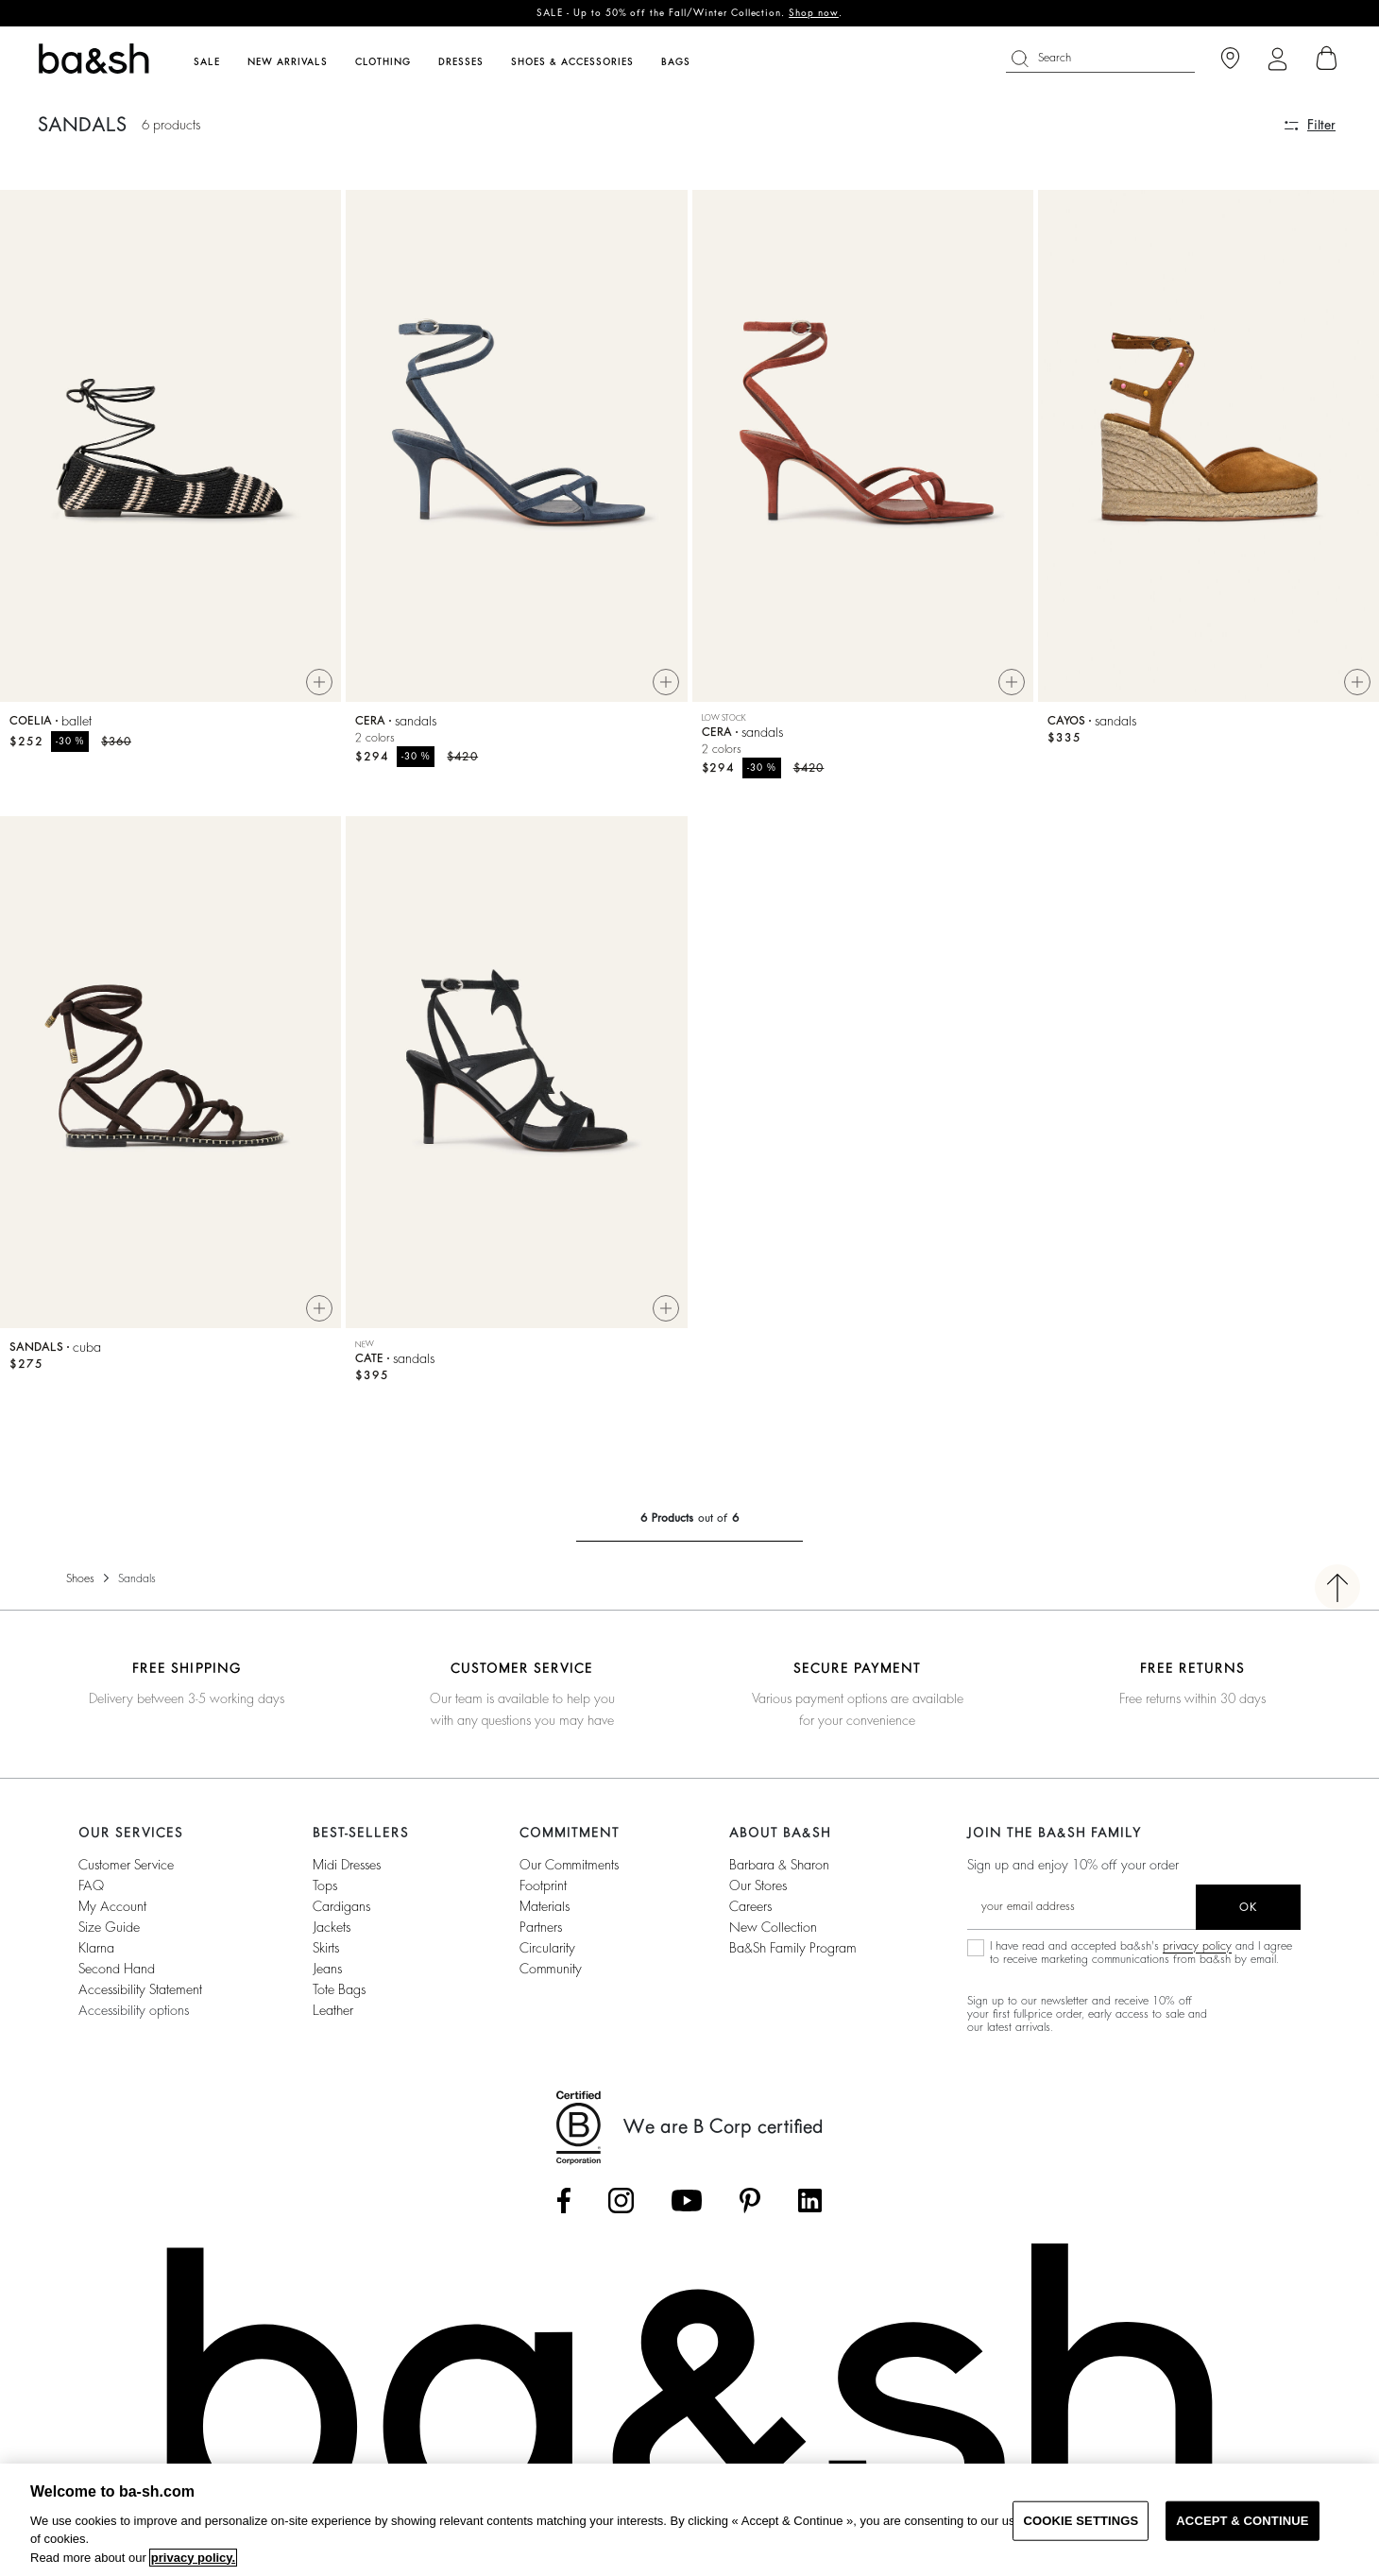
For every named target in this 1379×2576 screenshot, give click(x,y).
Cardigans (341, 1906)
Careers (750, 1906)
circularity (547, 1947)
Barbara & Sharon (779, 1864)
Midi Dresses (347, 1864)
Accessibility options (133, 2010)
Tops (325, 1885)
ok (1248, 1907)
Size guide (109, 1927)
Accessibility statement (140, 1989)
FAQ (91, 1885)
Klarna (96, 1947)
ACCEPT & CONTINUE (1242, 2521)
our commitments (569, 1864)
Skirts (326, 1947)
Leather (333, 2010)
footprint (543, 1885)
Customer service (126, 1864)
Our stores (758, 1885)
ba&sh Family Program (793, 1947)
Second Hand (116, 1968)
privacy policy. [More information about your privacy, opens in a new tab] (193, 2557)
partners (540, 1927)
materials (544, 1906)
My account (112, 1906)
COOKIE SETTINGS (1080, 2521)
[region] (689, 2520)
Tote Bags (339, 1989)
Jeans (327, 1968)
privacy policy (1197, 1946)
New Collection (773, 1927)
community (550, 1968)
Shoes (80, 1578)
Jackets (331, 1927)
